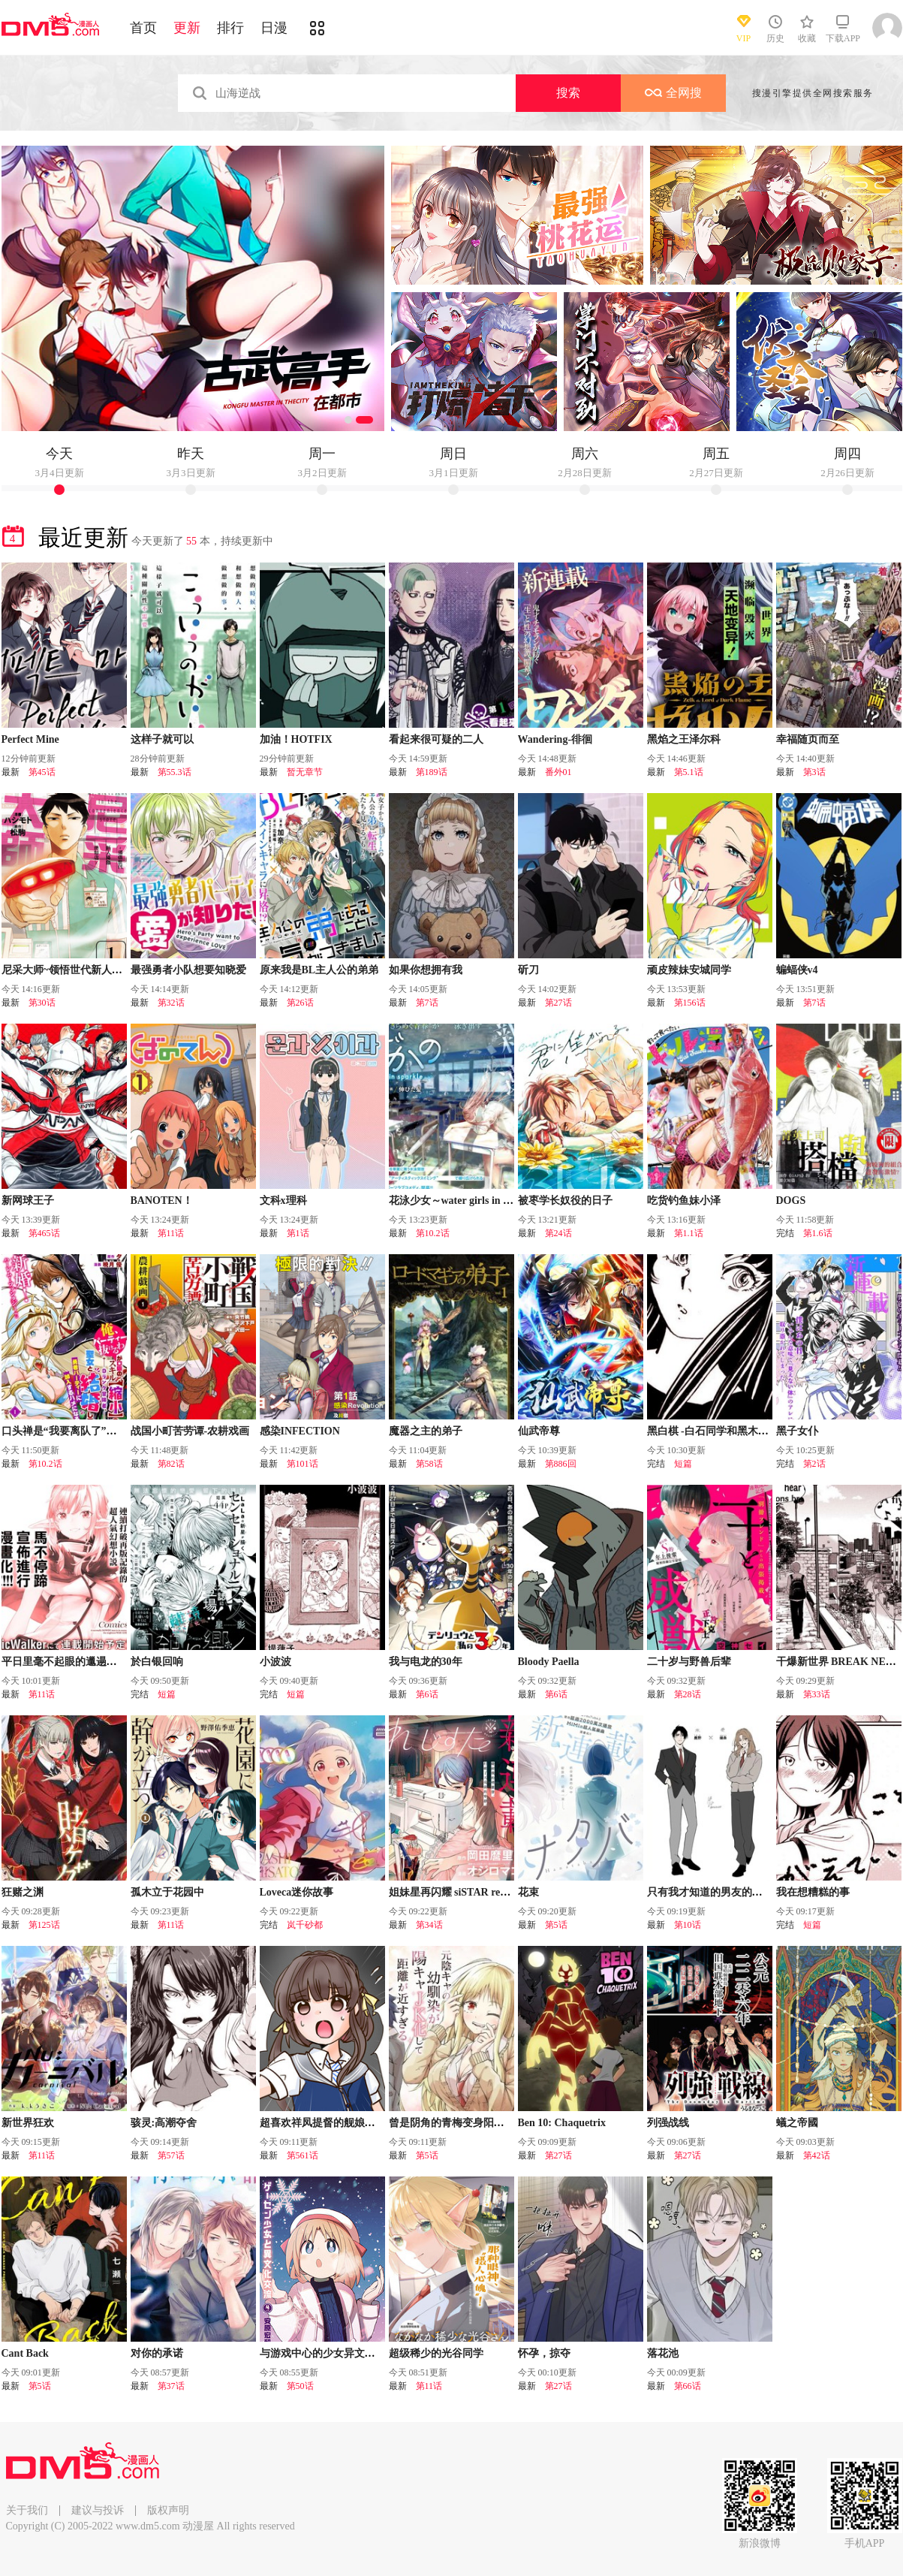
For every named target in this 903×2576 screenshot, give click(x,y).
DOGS (791, 1200)
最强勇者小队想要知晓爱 (188, 970)
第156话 (690, 1002)
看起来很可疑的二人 (436, 739)
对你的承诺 (157, 2353)
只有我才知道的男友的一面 (710, 1892)
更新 (186, 27)
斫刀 (528, 970)
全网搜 (673, 92)
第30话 (42, 1002)
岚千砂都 (305, 1925)
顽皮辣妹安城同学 (689, 970)
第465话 (44, 1233)
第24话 (558, 1233)
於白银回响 (157, 1661)
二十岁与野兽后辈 (689, 1661)
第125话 (44, 1925)
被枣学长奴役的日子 (565, 1200)
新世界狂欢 (28, 2122)
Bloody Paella (548, 1661)
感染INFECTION (300, 1431)
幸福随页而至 (807, 739)
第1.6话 (817, 1233)
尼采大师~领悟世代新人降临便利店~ (86, 970)
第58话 (429, 1463)
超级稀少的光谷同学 (436, 2353)
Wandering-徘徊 (555, 739)
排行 (230, 27)
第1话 (298, 1233)
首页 (143, 27)
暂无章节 (305, 772)
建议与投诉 (97, 2510)
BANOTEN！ (162, 1200)
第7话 (427, 1002)
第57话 (171, 2155)
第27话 (558, 1002)
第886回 (560, 1463)
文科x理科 (283, 1200)
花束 (528, 1892)
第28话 (687, 1694)
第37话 (171, 2386)
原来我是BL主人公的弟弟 (319, 970)
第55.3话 (174, 772)
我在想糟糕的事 (813, 1892)
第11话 (171, 1233)
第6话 (427, 1694)
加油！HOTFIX (296, 739)
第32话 (171, 1002)
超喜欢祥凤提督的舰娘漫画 (323, 2122)
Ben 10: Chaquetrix (562, 2122)
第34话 (429, 1925)
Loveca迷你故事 (297, 1892)
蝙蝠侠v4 (797, 970)
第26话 (300, 1002)
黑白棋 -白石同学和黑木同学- (715, 1431)
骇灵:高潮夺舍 (164, 2122)
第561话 (302, 2155)
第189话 (431, 772)
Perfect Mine (30, 739)
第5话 (556, 1925)
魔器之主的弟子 (425, 1431)
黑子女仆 (797, 1431)
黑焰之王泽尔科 (684, 739)
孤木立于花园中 (167, 1892)
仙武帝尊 (539, 1431)
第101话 (302, 1463)
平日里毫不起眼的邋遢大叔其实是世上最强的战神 (117, 1661)
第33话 (816, 1694)
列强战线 (668, 2122)
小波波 (275, 1661)
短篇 (683, 1463)
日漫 (273, 27)
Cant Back (25, 2353)
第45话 (42, 772)
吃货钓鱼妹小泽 (684, 1200)
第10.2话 (433, 1233)
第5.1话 (688, 772)
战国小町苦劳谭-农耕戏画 (190, 1431)
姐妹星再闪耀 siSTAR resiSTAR (461, 1892)
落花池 (663, 2353)
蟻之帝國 (797, 2122)
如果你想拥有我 (425, 970)
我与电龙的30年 (425, 1661)
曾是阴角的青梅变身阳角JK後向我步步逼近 (490, 2122)
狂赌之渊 (23, 1892)
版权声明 (168, 2510)
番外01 (558, 772)
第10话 (687, 1925)
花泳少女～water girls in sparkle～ (468, 1200)
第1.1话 (688, 1233)
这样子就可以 (162, 739)
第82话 (171, 1463)
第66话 (687, 2386)
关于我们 (27, 2510)
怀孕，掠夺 (544, 2353)
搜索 (568, 92)
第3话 (814, 772)
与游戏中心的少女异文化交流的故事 (344, 2353)
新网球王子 (28, 1200)
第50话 (300, 2386)
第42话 (816, 2155)
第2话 (814, 1463)
